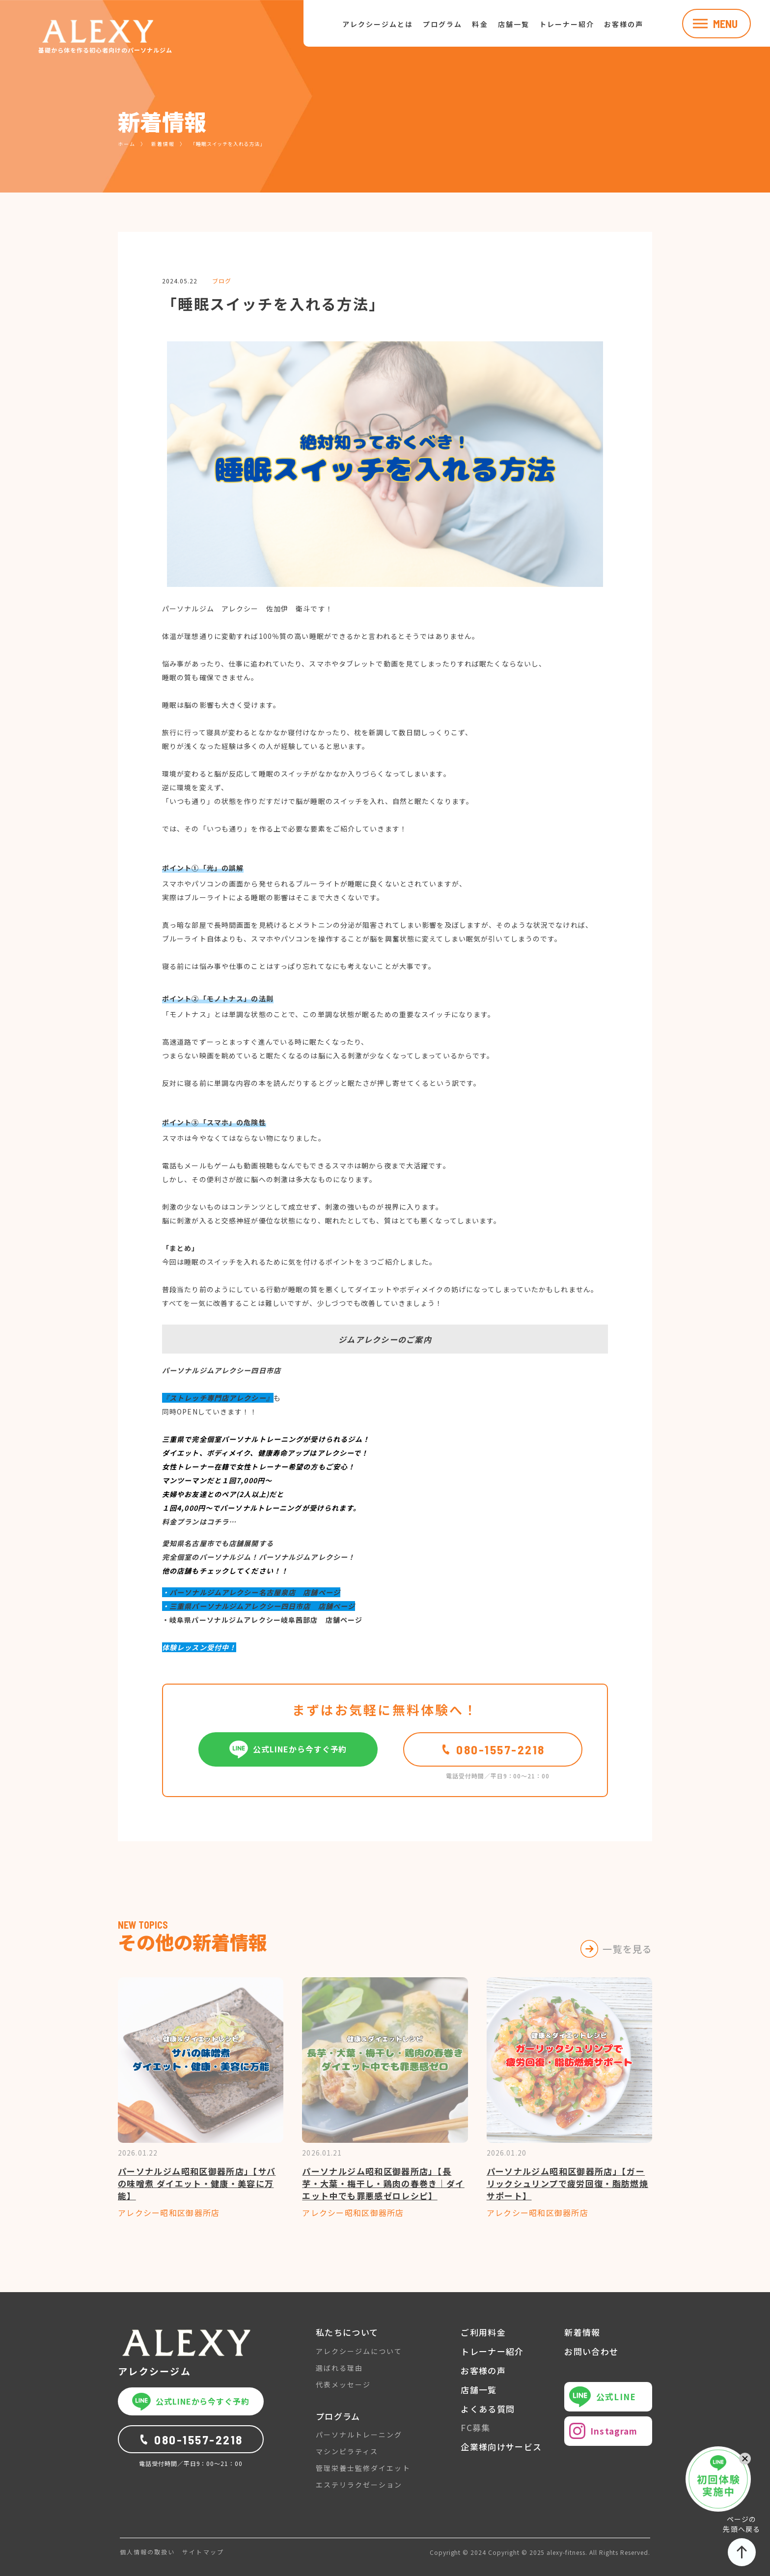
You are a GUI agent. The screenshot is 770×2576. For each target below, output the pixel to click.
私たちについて (347, 2332)
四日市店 (265, 1370)
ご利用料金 (483, 2332)
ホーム (127, 143)
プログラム (442, 24)
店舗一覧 (513, 24)
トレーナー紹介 (566, 24)
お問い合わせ (591, 2351)
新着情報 (163, 143)
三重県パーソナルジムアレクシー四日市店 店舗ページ (262, 1606)
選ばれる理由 (339, 2368)
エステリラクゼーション (359, 2485)
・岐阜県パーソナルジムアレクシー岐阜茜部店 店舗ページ (262, 1620)
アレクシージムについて (359, 2351)
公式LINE (602, 2396)
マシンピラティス (347, 2451)
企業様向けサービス (501, 2447)
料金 (480, 24)
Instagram (603, 2431)
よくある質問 (488, 2409)
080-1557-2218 (492, 1749)
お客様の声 (623, 24)
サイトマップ (202, 2552)
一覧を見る (627, 1948)
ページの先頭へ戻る (741, 2540)
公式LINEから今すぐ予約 (288, 1749)
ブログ (221, 281)
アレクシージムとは (377, 24)
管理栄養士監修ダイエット (363, 2468)
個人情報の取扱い (147, 2552)
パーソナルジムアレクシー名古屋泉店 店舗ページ (254, 1592)
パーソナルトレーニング (359, 2434)
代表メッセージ (343, 2384)
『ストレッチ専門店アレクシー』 (218, 1398)
